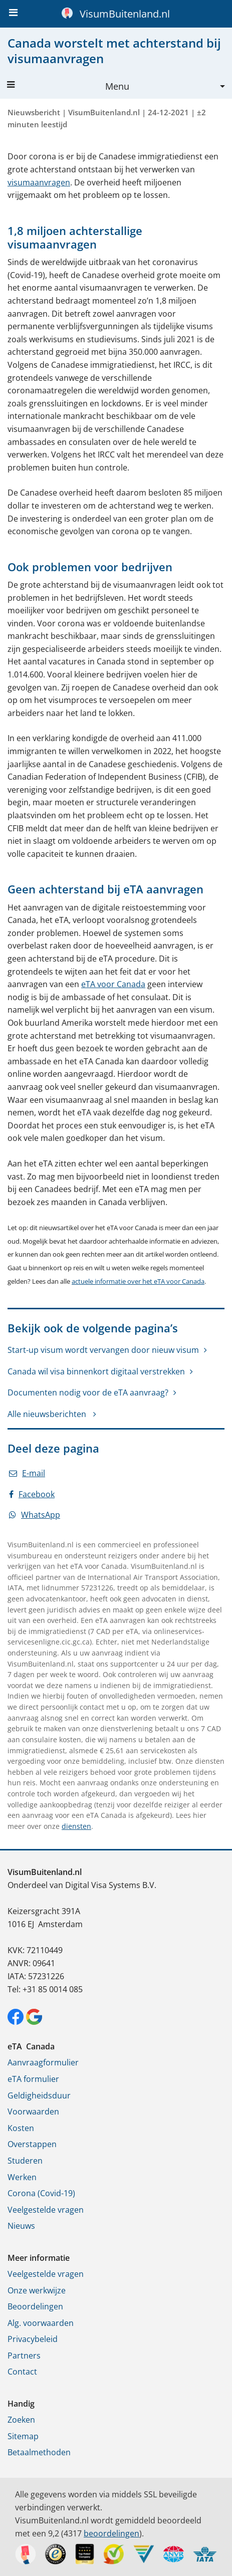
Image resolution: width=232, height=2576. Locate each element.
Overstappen (32, 2144)
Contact (22, 2371)
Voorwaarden (33, 2111)
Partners (24, 2355)
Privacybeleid (33, 2339)
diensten (76, 1826)
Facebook (32, 1494)
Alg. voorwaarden (41, 2322)
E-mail (27, 1473)
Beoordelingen (35, 2306)
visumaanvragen (39, 182)
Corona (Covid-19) (41, 2193)
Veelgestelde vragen (46, 2209)
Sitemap (23, 2436)
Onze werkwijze (37, 2290)
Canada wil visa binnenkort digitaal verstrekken (96, 1371)
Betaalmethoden (39, 2452)
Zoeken (21, 2419)
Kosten (21, 2128)
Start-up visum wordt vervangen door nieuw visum (103, 1349)
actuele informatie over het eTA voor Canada (138, 1281)
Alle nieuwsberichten (48, 1414)
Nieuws (21, 2225)
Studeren (25, 2160)
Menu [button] (68, 86)
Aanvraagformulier (43, 2062)
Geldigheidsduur (39, 2095)
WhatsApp (34, 1514)
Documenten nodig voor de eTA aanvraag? (88, 1392)
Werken (22, 2177)
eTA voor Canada (113, 984)
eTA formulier (33, 2078)
